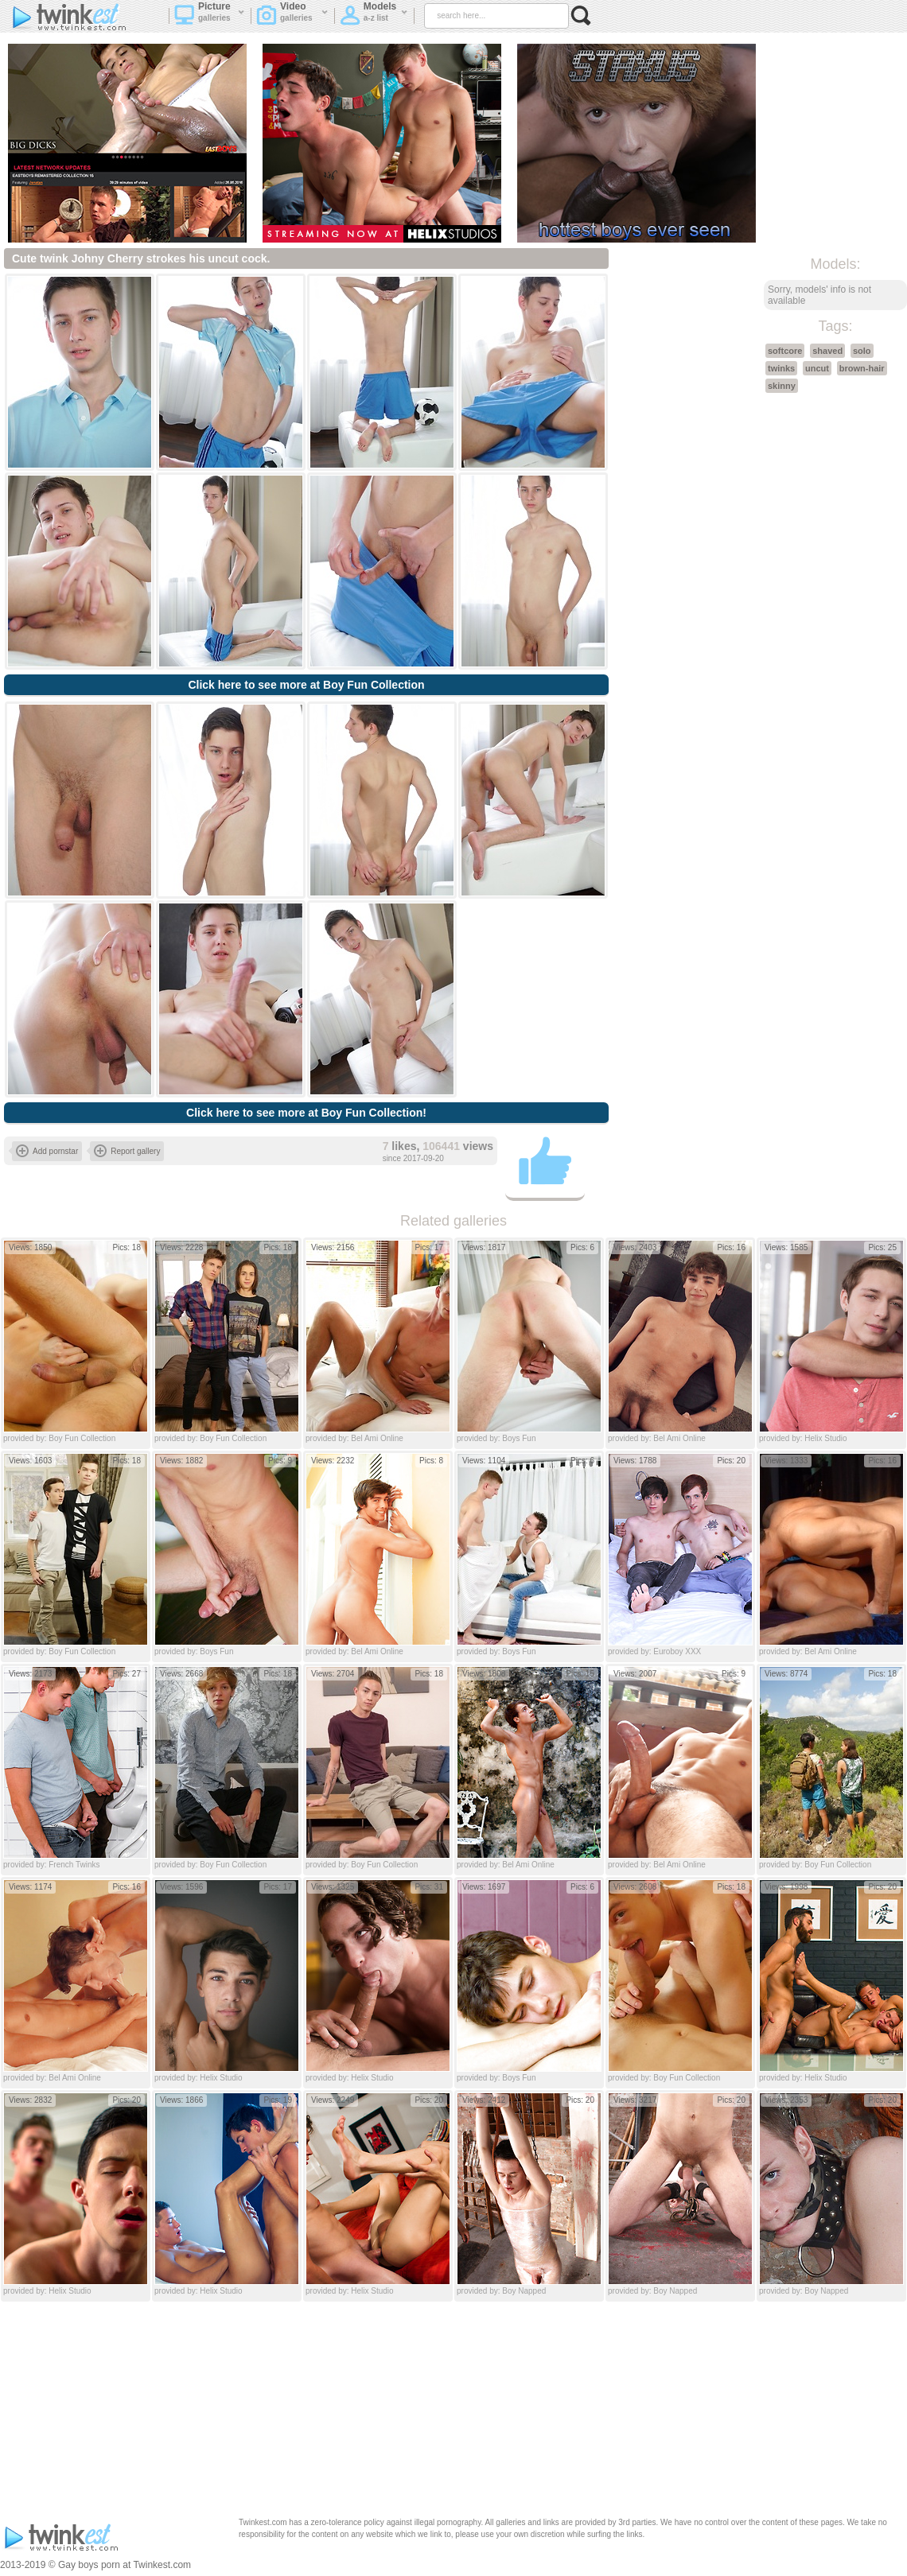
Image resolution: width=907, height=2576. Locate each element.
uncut (817, 368)
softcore (785, 351)
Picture (209, 17)
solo (862, 351)
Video (292, 17)
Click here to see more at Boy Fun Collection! (306, 1112)
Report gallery (127, 1150)
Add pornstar (47, 1150)
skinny (782, 385)
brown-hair (862, 368)
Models (374, 17)
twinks (781, 368)
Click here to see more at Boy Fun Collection (306, 684)
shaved (827, 351)
